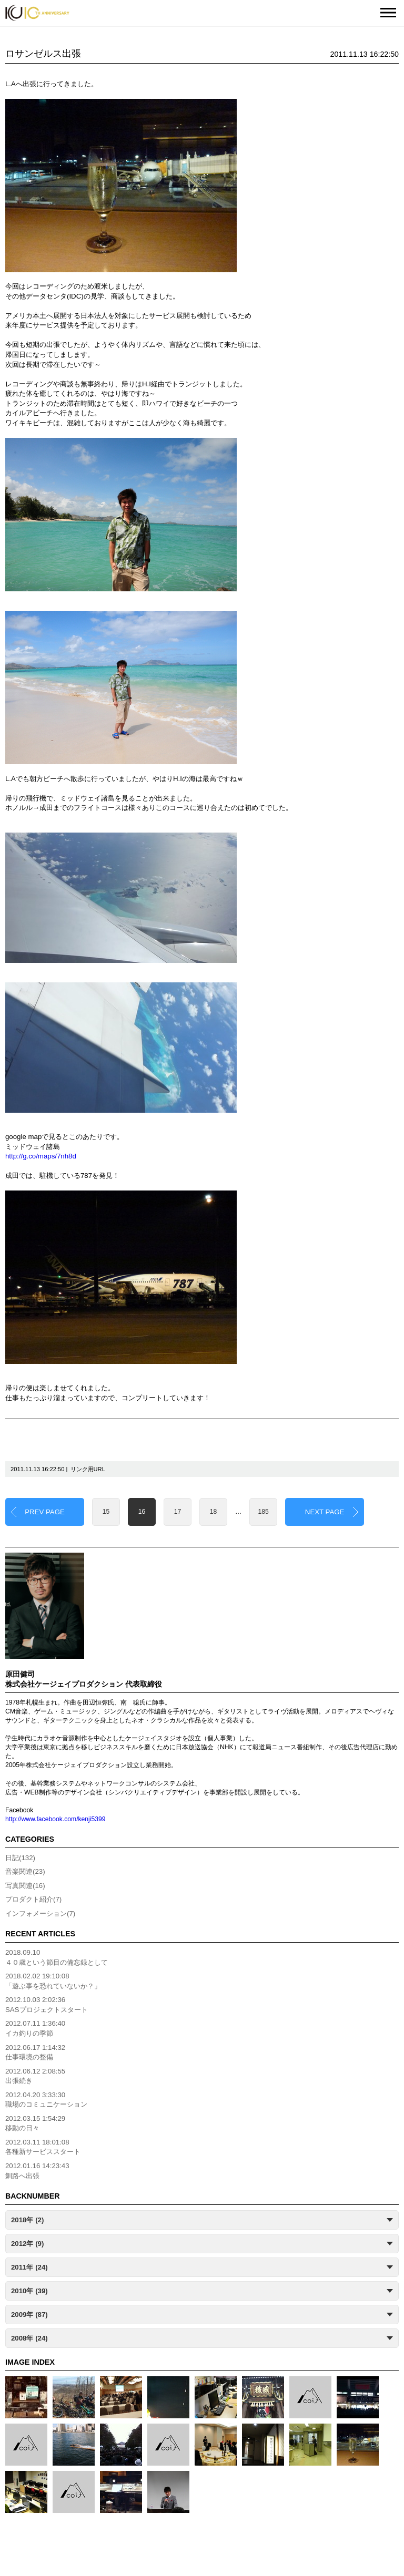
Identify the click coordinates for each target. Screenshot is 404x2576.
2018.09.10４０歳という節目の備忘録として (56, 1957)
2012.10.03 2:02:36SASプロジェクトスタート (46, 2005)
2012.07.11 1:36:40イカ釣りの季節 (35, 2028)
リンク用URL (87, 1469)
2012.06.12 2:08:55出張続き (35, 2076)
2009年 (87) (29, 2314)
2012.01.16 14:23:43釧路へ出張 (37, 2171)
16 (142, 1511)
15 (106, 1511)
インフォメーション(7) (40, 1913)
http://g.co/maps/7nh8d (40, 1156)
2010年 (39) (29, 2291)
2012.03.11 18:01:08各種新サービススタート (42, 2147)
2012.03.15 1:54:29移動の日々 (35, 2123)
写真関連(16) (25, 1886)
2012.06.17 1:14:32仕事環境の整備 (35, 2052)
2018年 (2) (27, 2220)
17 (177, 1511)
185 (263, 1511)
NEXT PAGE (325, 1512)
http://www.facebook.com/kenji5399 (55, 1819)
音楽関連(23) (25, 1871)
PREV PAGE (45, 1512)
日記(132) (20, 1858)
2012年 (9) (27, 2243)
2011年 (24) (29, 2267)
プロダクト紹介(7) (33, 1899)
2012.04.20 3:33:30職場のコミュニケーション (46, 2100)
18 (213, 1511)
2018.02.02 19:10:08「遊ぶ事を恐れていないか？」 (53, 1981)
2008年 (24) (29, 2338)
